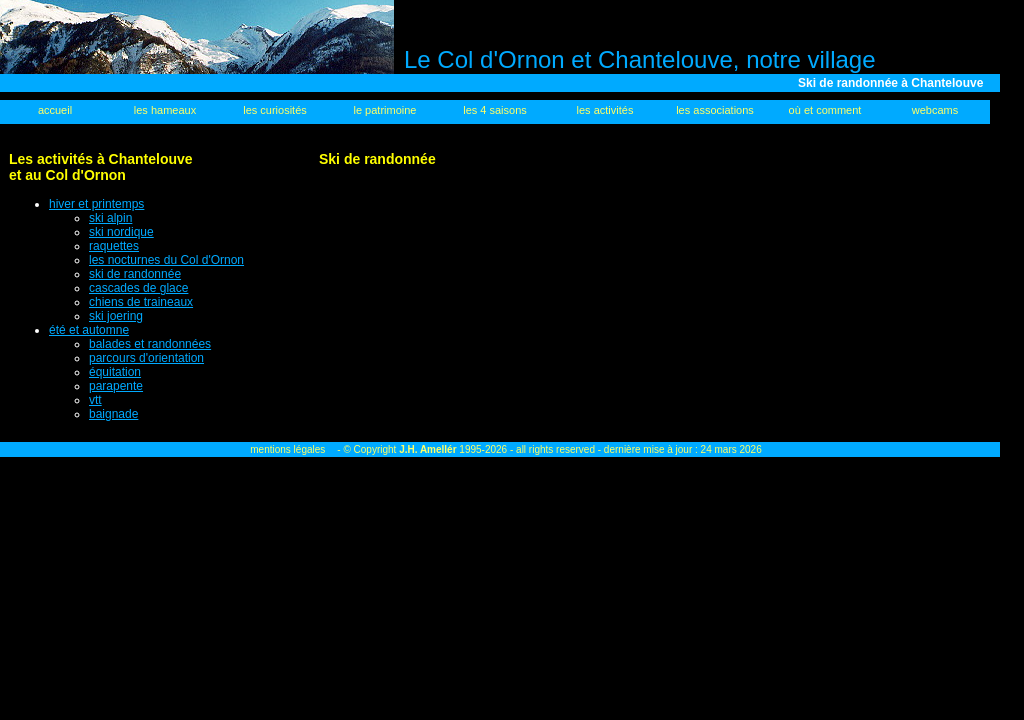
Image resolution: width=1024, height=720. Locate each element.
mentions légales (287, 449)
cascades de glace (138, 288)
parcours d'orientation (146, 358)
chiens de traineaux (141, 302)
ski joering (116, 316)
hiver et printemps (96, 204)
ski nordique (121, 232)
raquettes (114, 246)
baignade (113, 414)
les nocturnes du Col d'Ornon (166, 260)
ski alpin (110, 218)
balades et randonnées (150, 344)
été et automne (89, 330)
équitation (115, 372)
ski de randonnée (135, 274)
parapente (116, 386)
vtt (95, 400)
